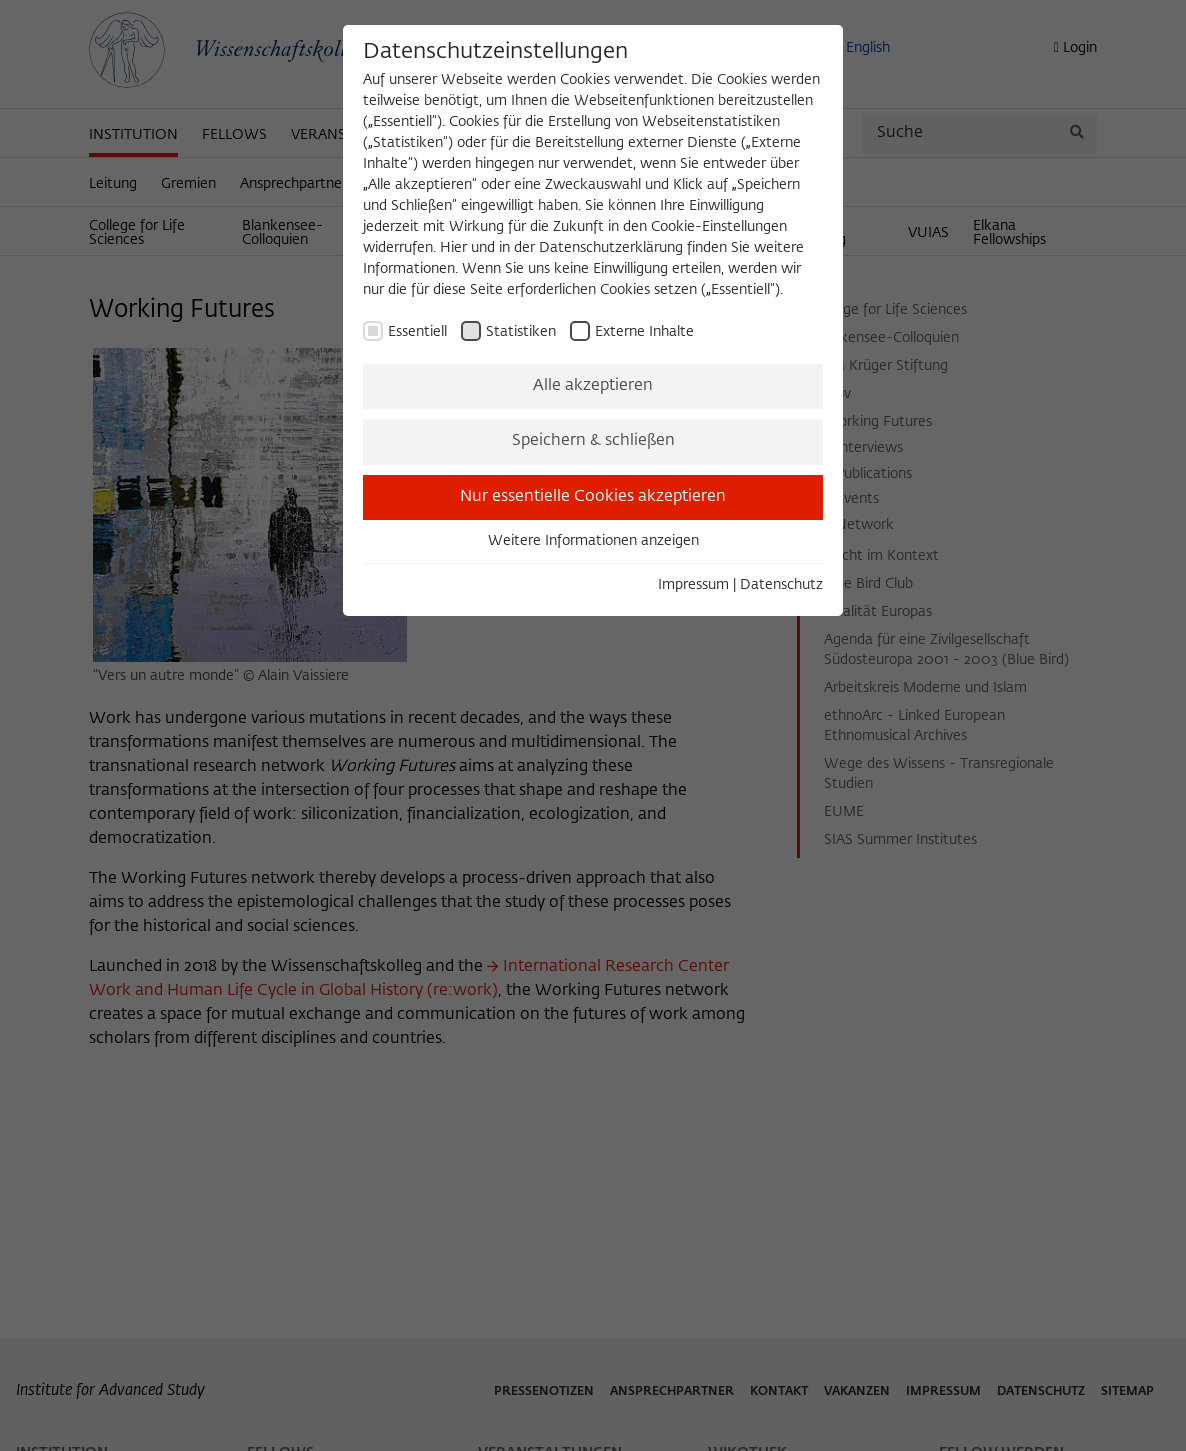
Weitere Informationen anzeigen (593, 541)
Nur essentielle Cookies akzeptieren (593, 497)
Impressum (693, 585)
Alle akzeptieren (593, 386)
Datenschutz (781, 585)
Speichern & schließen (593, 441)
